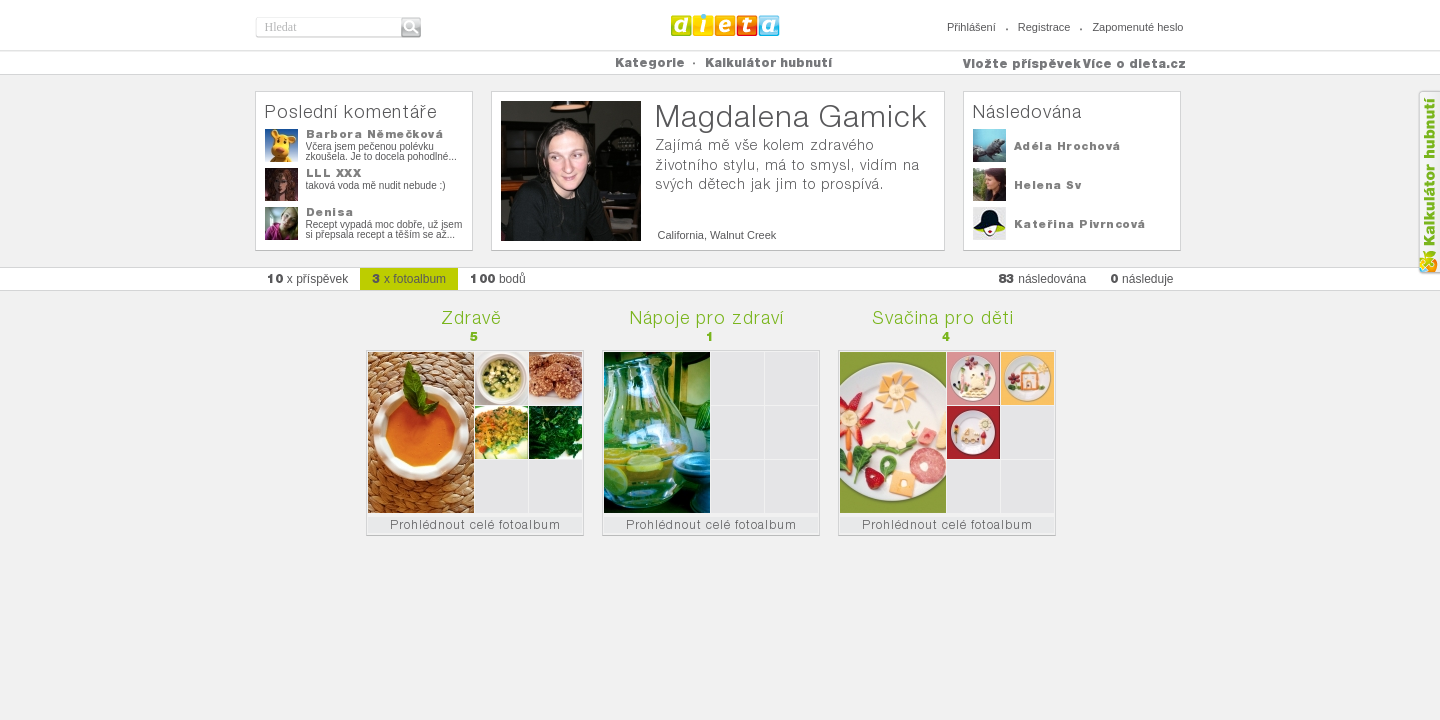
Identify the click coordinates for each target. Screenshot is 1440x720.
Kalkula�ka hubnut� (1428, 182)
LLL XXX (334, 173)
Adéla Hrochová (1067, 146)
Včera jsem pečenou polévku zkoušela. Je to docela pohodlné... (381, 151)
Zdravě (471, 317)
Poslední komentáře (351, 111)
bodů (498, 278)
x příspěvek (308, 278)
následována (1042, 278)
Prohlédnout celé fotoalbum (475, 524)
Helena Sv (1048, 185)
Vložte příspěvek (1022, 63)
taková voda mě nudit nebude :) (376, 185)
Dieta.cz (725, 25)
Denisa (330, 212)
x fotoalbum (409, 278)
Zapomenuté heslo (1137, 27)
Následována (1027, 111)
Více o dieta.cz (1134, 63)
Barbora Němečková (375, 134)
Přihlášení (971, 27)
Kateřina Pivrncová (1080, 224)
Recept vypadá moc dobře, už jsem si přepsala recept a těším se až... (384, 229)
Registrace (1044, 27)
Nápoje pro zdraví (707, 317)
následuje (1141, 278)
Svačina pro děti (943, 317)
